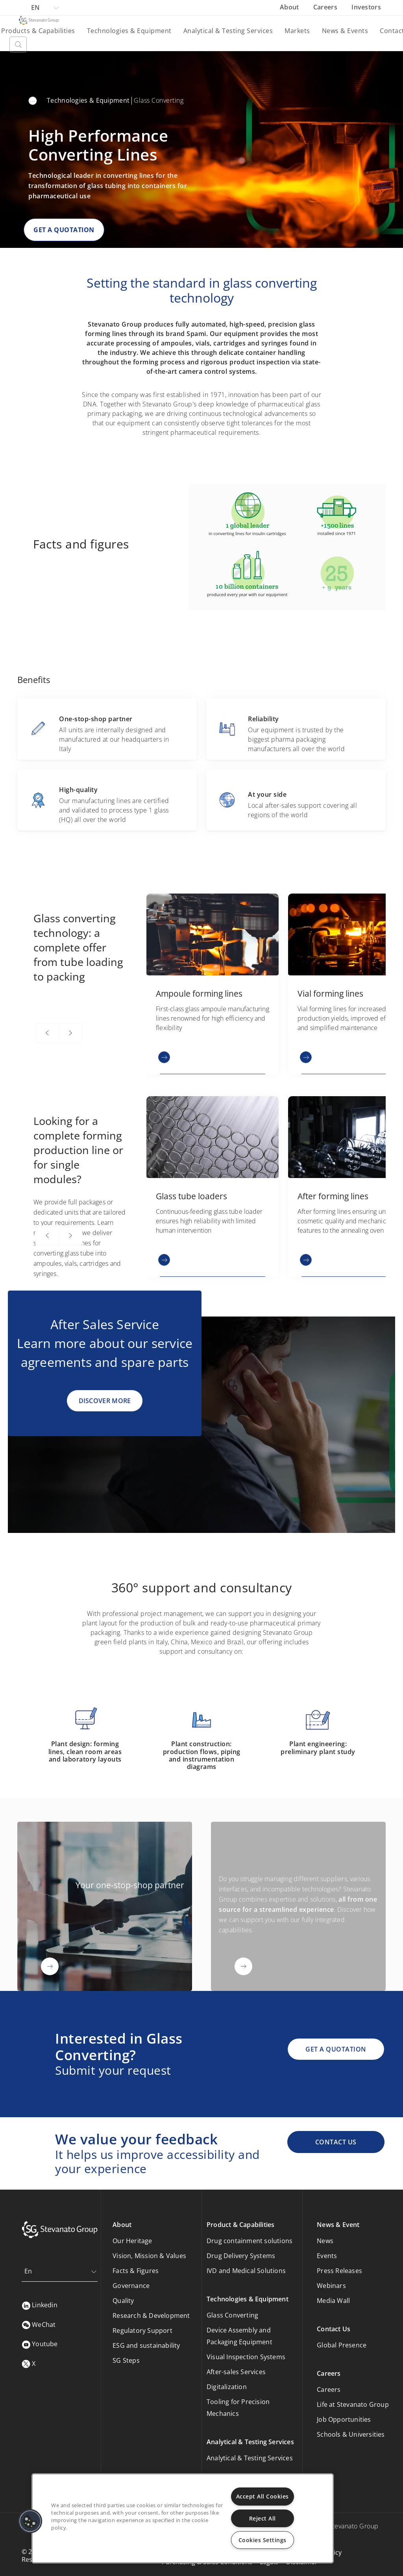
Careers (326, 7)
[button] (30, 2521)
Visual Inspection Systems (246, 2357)
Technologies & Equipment (129, 30)
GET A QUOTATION (63, 229)
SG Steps (126, 2360)
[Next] (70, 1033)
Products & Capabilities (38, 30)
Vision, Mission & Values (149, 2255)
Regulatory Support (142, 2330)
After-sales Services (236, 2371)
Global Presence (341, 2345)
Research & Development (151, 2315)
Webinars (331, 2285)
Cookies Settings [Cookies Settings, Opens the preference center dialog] (262, 2540)
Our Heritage (132, 2240)
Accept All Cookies (262, 2496)
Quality (123, 2300)
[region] (182, 2518)
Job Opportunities (344, 2419)
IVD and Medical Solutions (246, 2270)
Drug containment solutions (249, 2240)
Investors (366, 7)
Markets (297, 30)
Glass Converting (232, 2315)
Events (327, 2255)
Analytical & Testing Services (228, 30)
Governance (131, 2285)
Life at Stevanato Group (353, 2404)
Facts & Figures (136, 2270)
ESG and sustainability (146, 2345)
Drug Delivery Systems (241, 2255)
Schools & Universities (351, 2434)
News (325, 2240)
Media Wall (333, 2300)
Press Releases (339, 2270)
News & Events (345, 30)
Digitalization (227, 2386)
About (290, 7)
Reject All (262, 2518)
